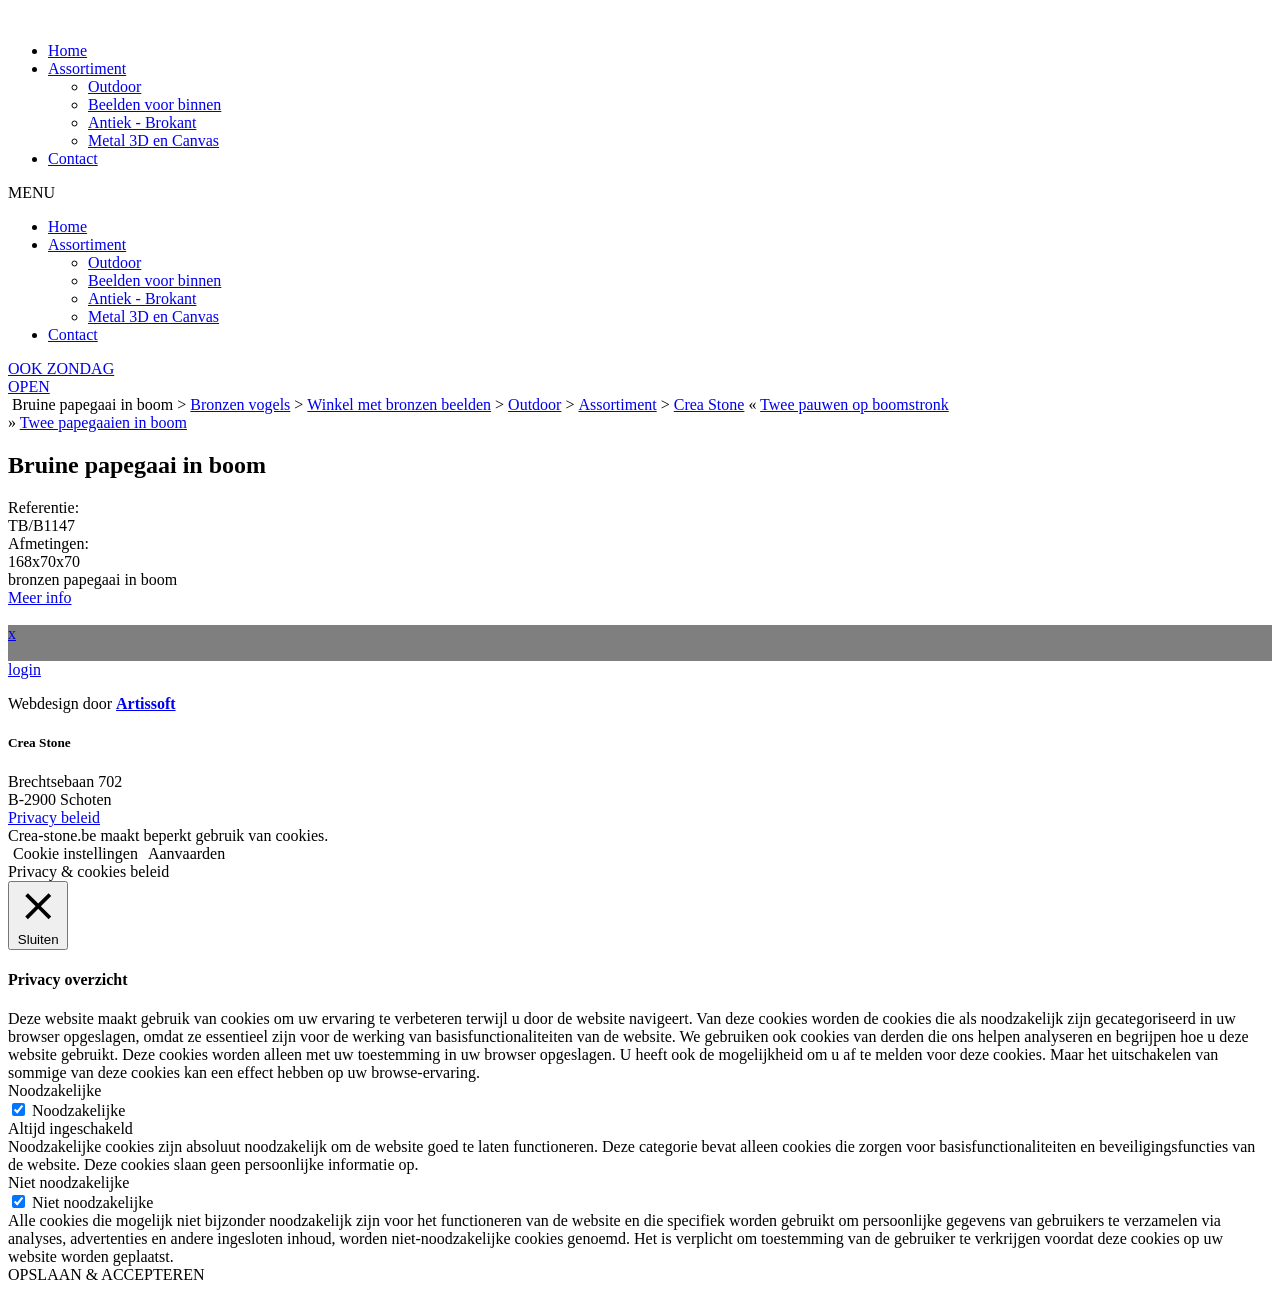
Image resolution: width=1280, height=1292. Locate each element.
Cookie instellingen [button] (75, 853)
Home (67, 50)
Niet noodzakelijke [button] (68, 1182)
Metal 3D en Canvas (153, 140)
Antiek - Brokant (142, 122)
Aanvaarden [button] (186, 853)
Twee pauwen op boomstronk (854, 404)
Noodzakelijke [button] (54, 1090)
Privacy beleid (54, 817)
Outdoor (114, 86)
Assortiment (87, 68)
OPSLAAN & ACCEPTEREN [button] (106, 1274)
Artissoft (146, 703)
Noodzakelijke (78, 1110)
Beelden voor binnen (154, 104)
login (24, 669)
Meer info (40, 597)
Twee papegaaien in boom (103, 422)
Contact (73, 158)
